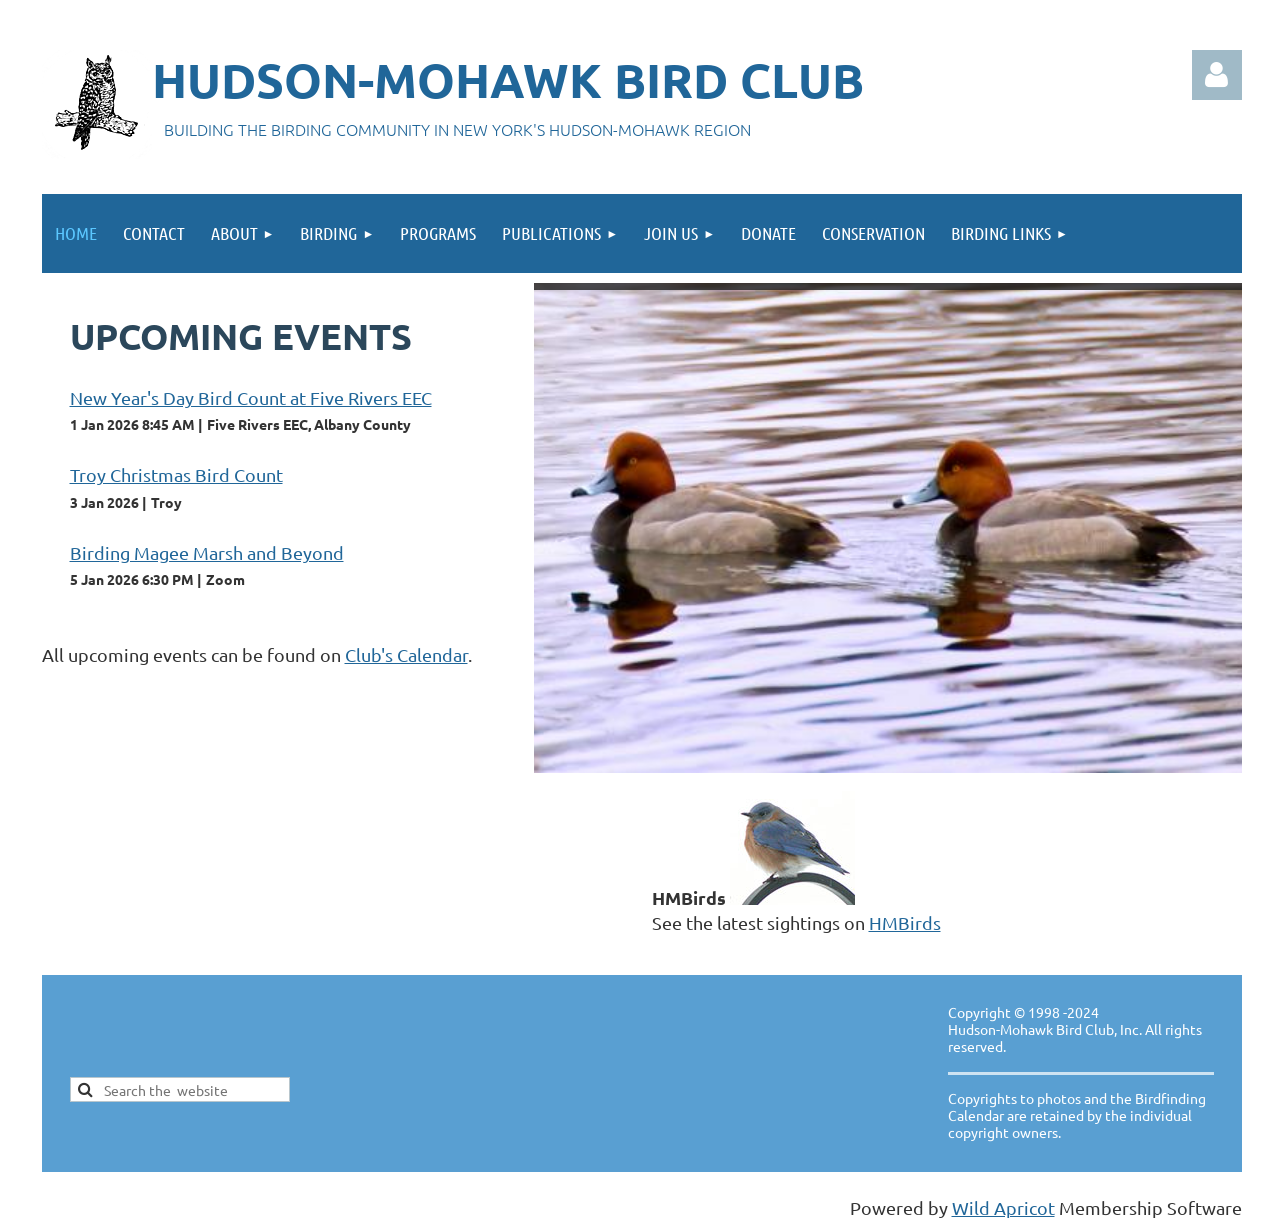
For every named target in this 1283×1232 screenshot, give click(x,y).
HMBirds (905, 922)
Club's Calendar (406, 654)
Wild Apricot (1003, 1207)
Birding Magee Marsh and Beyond (207, 552)
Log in (1217, 75)
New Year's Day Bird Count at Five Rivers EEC (251, 397)
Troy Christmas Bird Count (176, 474)
